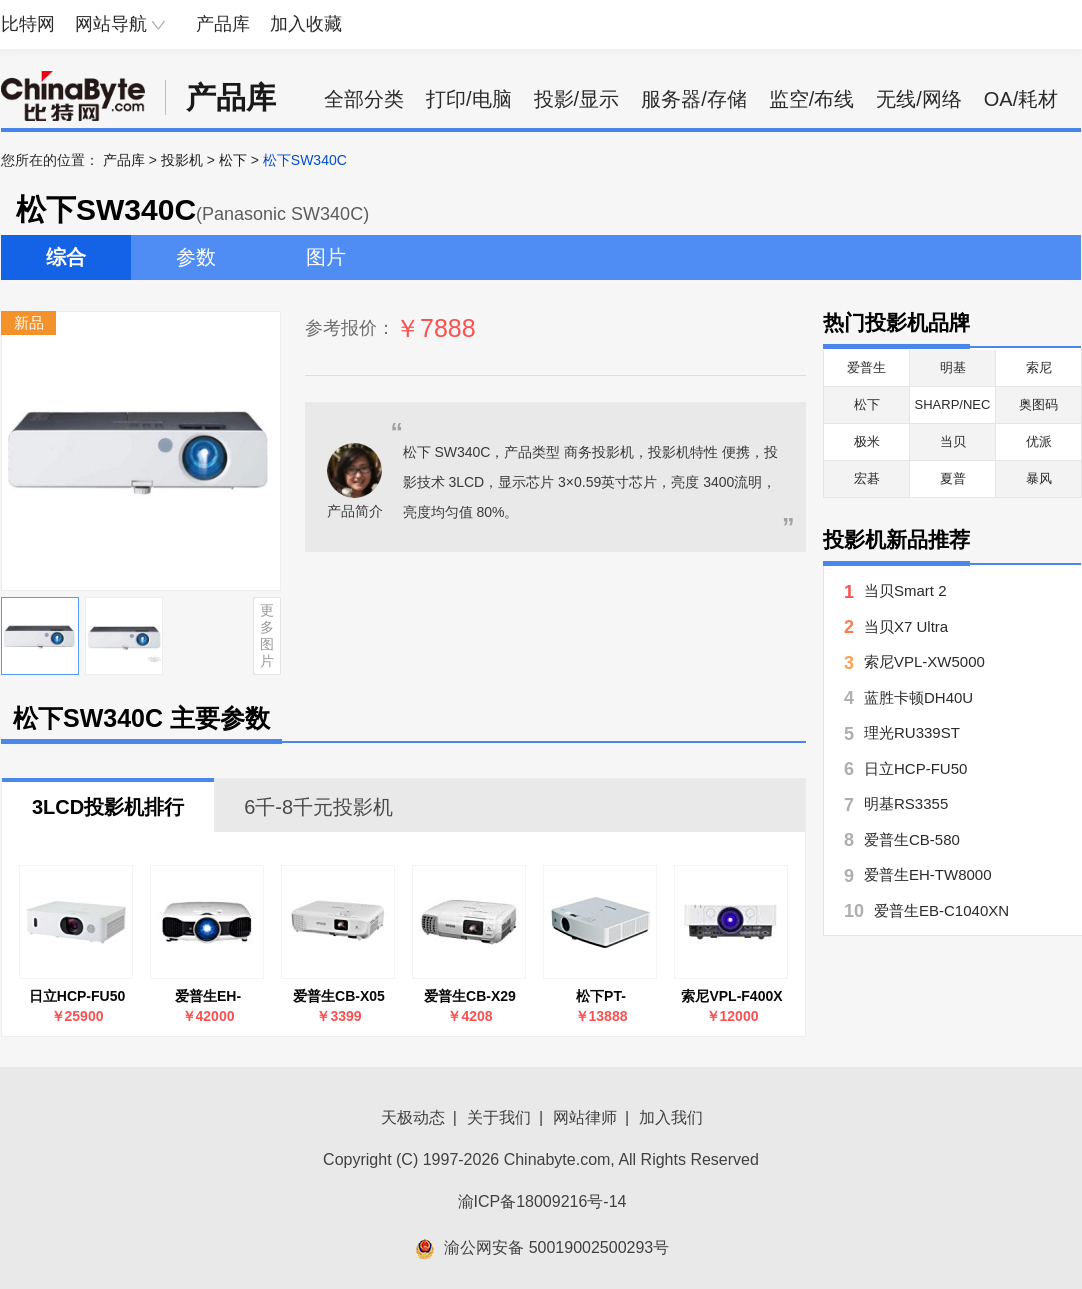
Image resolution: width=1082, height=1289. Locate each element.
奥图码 (1038, 404)
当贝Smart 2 (905, 590)
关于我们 (499, 1117)
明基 (953, 367)
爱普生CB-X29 (470, 996)
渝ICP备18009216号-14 (542, 1201)
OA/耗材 (1021, 99)
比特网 (28, 24)
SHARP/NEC (953, 404)
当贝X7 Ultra (906, 626)
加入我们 (671, 1117)
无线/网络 (919, 99)
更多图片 (267, 635)
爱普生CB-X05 (339, 996)
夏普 (953, 478)
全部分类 (364, 99)
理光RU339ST (912, 732)
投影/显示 (577, 99)
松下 (233, 160)
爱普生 (866, 367)
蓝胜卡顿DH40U (918, 697)
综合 (66, 257)
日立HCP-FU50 (77, 996)
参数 (196, 257)
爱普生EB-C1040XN (941, 910)
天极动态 (413, 1117)
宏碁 (867, 478)
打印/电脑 (469, 99)
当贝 (953, 441)
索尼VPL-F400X (731, 996)
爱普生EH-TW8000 (208, 996)
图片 (326, 257)
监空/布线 (812, 99)
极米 (867, 441)
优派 (1039, 441)
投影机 (182, 160)
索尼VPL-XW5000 (924, 661)
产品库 (223, 24)
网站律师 (585, 1117)
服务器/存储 (694, 99)
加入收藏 (306, 24)
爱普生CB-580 (912, 839)
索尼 (1039, 367)
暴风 (1039, 478)
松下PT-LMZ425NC (601, 996)
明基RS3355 (906, 803)
